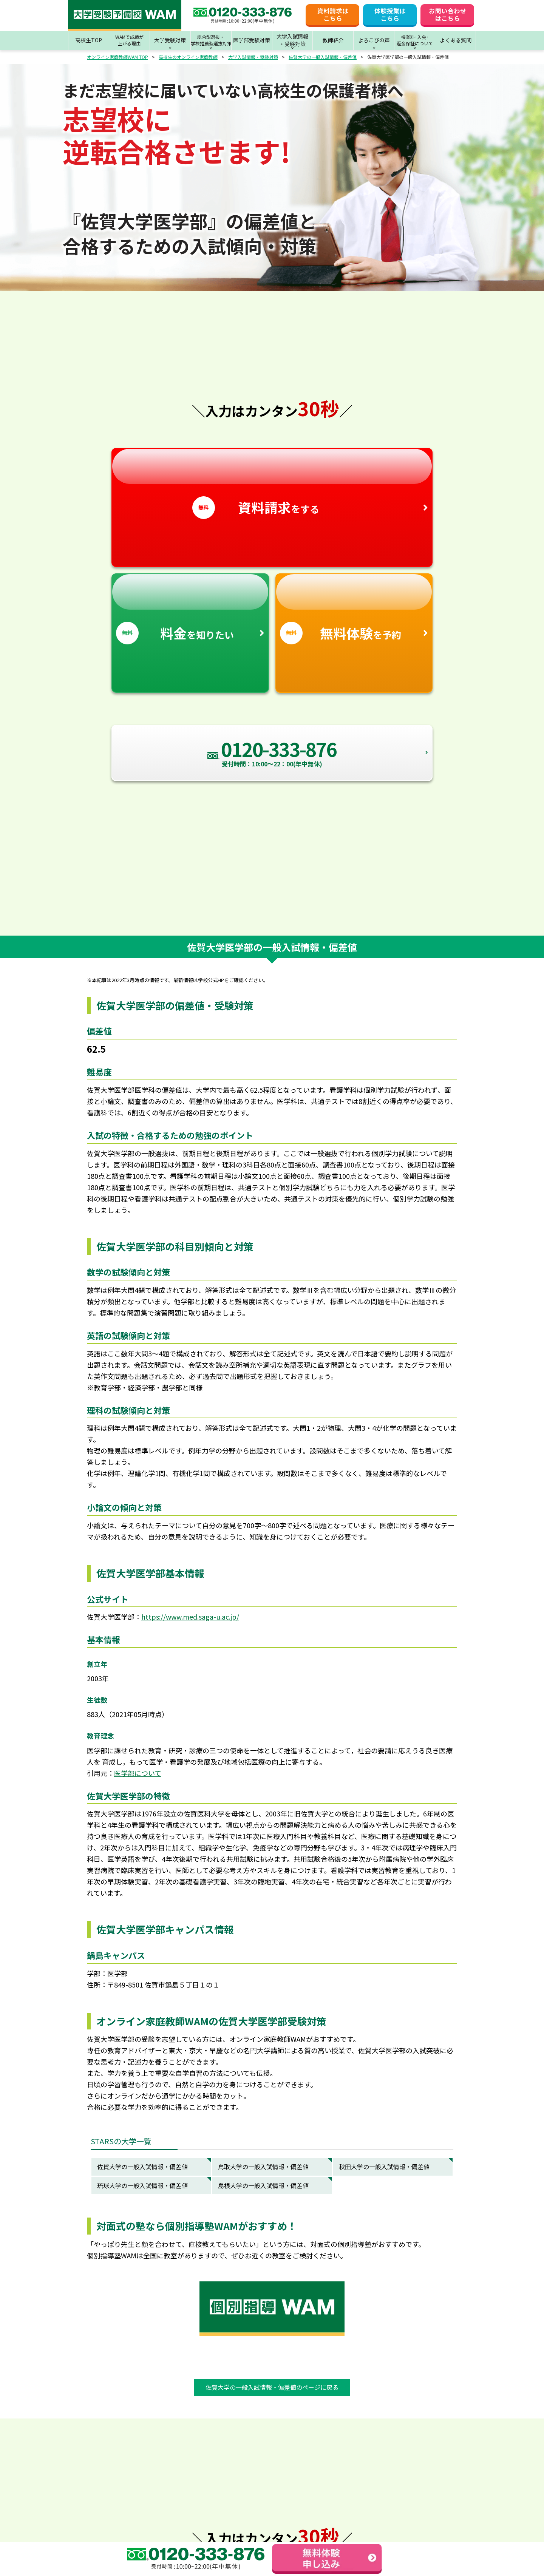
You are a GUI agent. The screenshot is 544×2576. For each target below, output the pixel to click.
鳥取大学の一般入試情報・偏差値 (263, 2166)
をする (272, 484)
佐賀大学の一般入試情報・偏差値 (323, 57)
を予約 (354, 609)
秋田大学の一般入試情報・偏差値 (384, 2166)
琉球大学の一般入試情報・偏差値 (142, 2185)
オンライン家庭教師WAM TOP (117, 57)
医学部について (137, 1773)
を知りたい (190, 609)
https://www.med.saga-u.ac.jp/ (190, 1617)
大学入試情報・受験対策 (253, 57)
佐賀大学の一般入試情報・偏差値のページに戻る (272, 2387)
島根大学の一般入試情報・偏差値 (263, 2185)
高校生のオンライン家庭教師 (188, 57)
